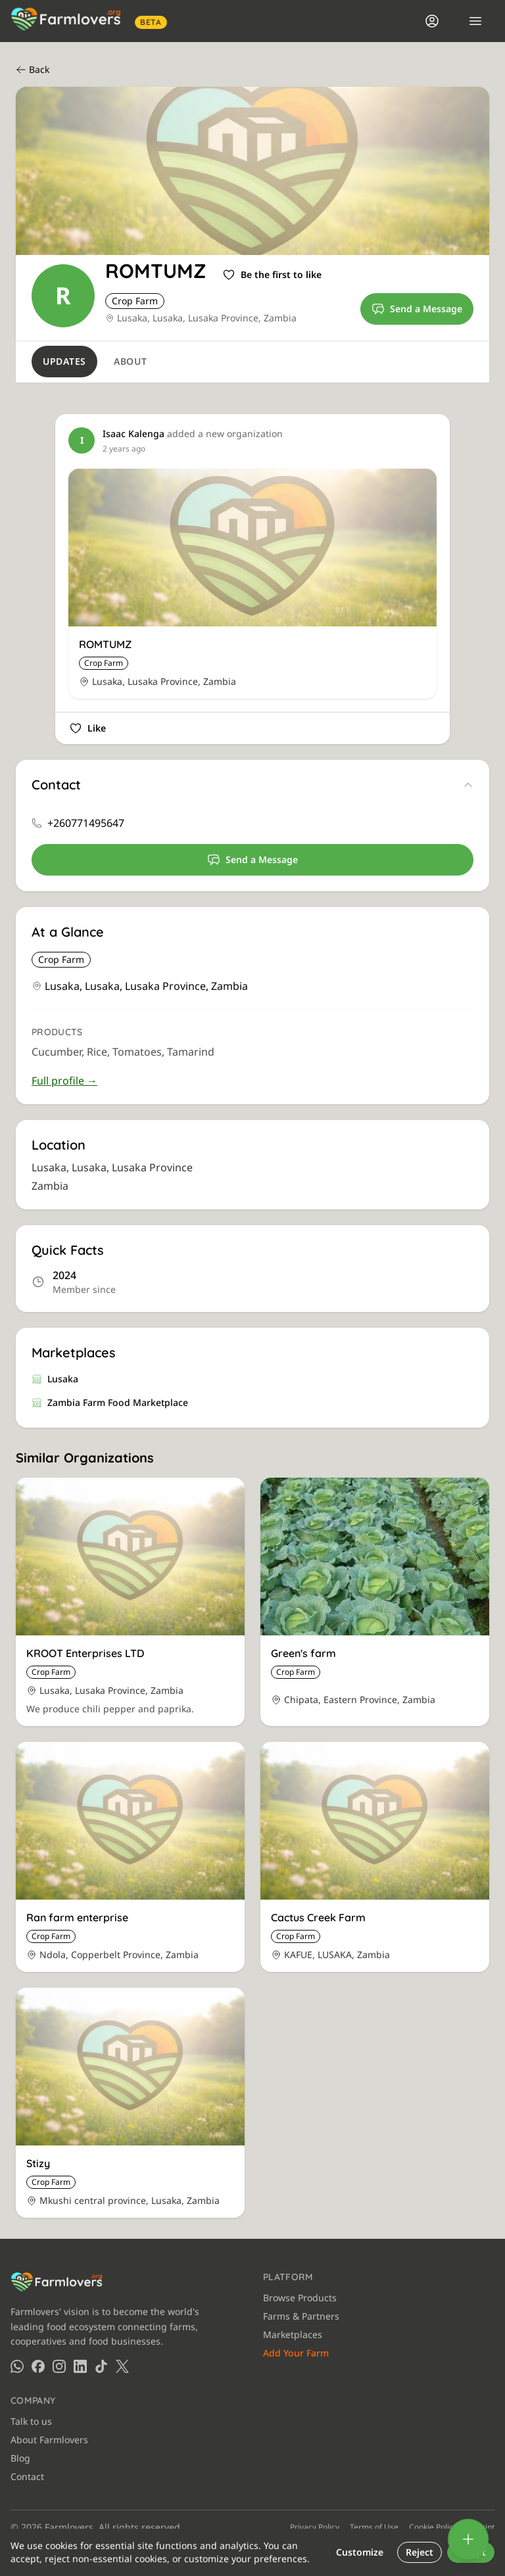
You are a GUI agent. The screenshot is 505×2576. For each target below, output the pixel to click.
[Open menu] (475, 21)
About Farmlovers (49, 2439)
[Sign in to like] (272, 275)
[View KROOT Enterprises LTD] (130, 1601)
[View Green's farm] (374, 1601)
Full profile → (64, 1080)
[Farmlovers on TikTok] (101, 2366)
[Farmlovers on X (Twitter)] (122, 2366)
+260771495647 (85, 823)
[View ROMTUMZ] (252, 584)
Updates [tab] (64, 361)
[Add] (468, 2539)
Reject (419, 2552)
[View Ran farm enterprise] (130, 1857)
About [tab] (130, 361)
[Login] (432, 21)
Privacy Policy (314, 2527)
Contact (27, 2476)
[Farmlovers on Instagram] (59, 2366)
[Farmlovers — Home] (70, 21)
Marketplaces (292, 2334)
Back (32, 69)
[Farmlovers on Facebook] (38, 2366)
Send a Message (417, 309)
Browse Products (300, 2297)
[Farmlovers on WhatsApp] (17, 2366)
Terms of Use (374, 2527)
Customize (359, 2552)
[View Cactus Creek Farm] (374, 1857)
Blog (20, 2458)
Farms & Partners (301, 2316)
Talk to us (31, 2421)
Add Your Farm (296, 2353)
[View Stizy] (130, 2103)
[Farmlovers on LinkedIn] (80, 2366)
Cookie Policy (433, 2527)
